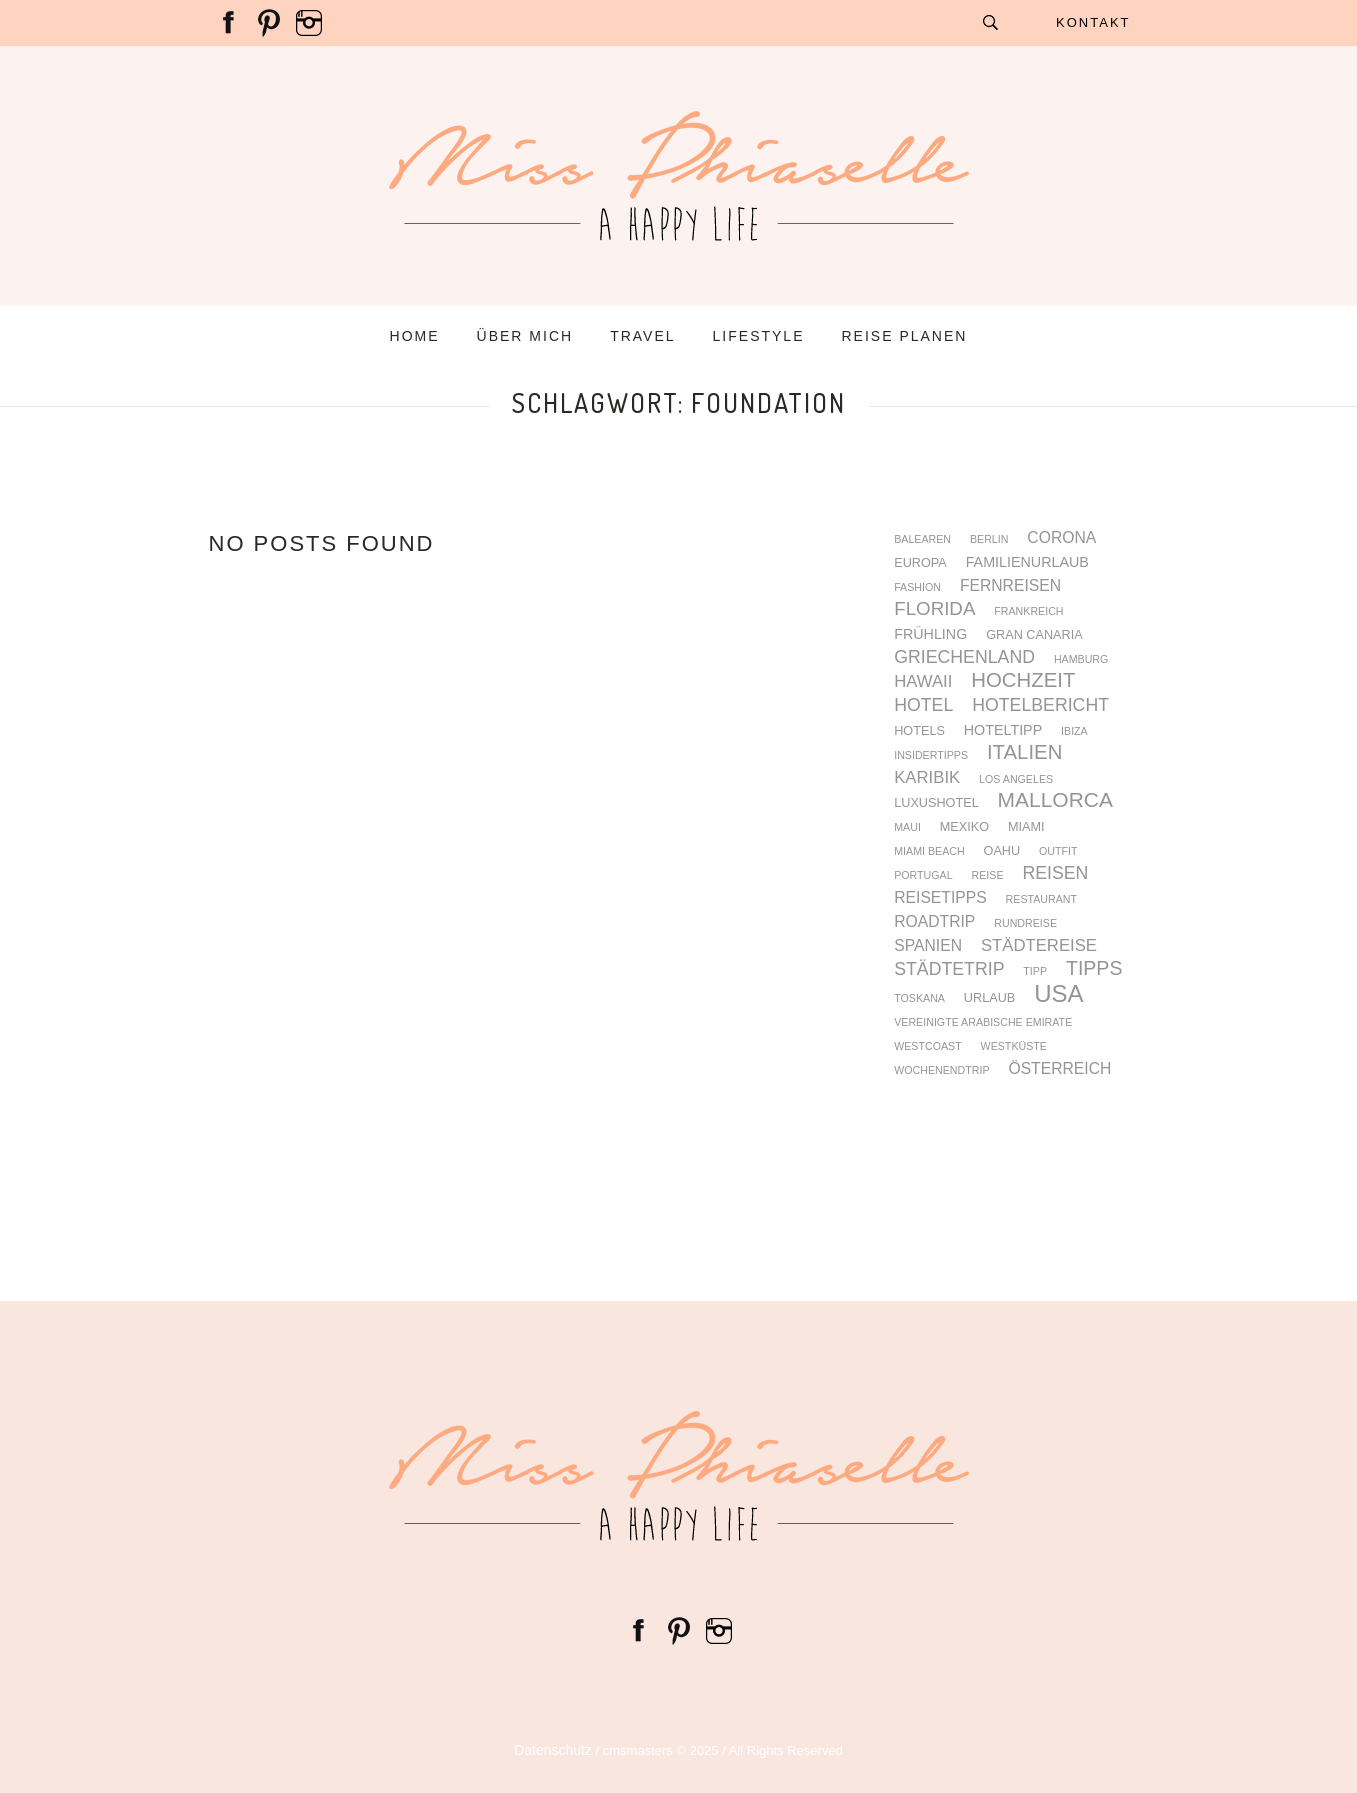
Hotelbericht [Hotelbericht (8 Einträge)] (1040, 706)
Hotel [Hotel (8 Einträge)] (923, 706)
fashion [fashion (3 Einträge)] (917, 587)
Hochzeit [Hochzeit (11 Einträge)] (1023, 680)
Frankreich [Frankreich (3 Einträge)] (1028, 611)
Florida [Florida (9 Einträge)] (934, 609)
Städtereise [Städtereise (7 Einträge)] (1039, 946)
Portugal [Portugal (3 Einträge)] (923, 875)
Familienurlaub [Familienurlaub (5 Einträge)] (1027, 562)
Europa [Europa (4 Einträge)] (920, 563)
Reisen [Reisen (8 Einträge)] (1055, 874)
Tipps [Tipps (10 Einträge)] (1094, 969)
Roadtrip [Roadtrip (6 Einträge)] (934, 922)
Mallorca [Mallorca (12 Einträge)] (1055, 800)
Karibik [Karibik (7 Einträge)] (927, 778)
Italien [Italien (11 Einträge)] (1024, 752)
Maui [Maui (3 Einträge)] (907, 827)
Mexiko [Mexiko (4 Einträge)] (964, 827)
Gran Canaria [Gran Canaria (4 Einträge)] (1034, 635)
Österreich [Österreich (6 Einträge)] (1059, 1069)
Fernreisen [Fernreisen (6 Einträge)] (1010, 586)
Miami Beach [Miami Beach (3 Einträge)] (929, 851)
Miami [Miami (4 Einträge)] (1026, 827)
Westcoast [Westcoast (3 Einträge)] (928, 1046)
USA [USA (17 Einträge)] (1058, 994)
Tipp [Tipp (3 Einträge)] (1035, 971)
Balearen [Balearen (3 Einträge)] (922, 539)
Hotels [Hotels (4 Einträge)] (919, 731)
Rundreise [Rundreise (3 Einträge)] (1025, 923)
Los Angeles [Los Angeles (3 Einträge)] (1016, 779)
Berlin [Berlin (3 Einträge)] (989, 539)
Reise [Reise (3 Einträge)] (988, 875)
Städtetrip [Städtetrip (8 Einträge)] (949, 970)
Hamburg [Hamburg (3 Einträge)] (1081, 659)
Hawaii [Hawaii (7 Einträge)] (923, 682)
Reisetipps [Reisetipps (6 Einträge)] (940, 898)
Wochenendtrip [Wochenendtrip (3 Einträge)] (941, 1070)
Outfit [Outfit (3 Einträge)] (1058, 851)
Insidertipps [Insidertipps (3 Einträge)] (931, 755)
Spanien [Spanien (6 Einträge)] (928, 946)
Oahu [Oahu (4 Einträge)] (1002, 851)
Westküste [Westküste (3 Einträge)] (1014, 1046)
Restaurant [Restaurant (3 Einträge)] (1041, 899)
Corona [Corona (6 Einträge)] (1061, 538)
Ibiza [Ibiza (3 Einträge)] (1074, 731)
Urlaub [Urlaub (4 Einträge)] (989, 998)
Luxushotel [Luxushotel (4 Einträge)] (936, 803)
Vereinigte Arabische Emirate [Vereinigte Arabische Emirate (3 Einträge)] (983, 1022)
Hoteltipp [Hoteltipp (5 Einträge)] (1003, 730)
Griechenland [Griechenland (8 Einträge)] (964, 658)
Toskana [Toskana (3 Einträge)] (919, 998)
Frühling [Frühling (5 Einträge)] (930, 634)
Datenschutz (553, 1750)
